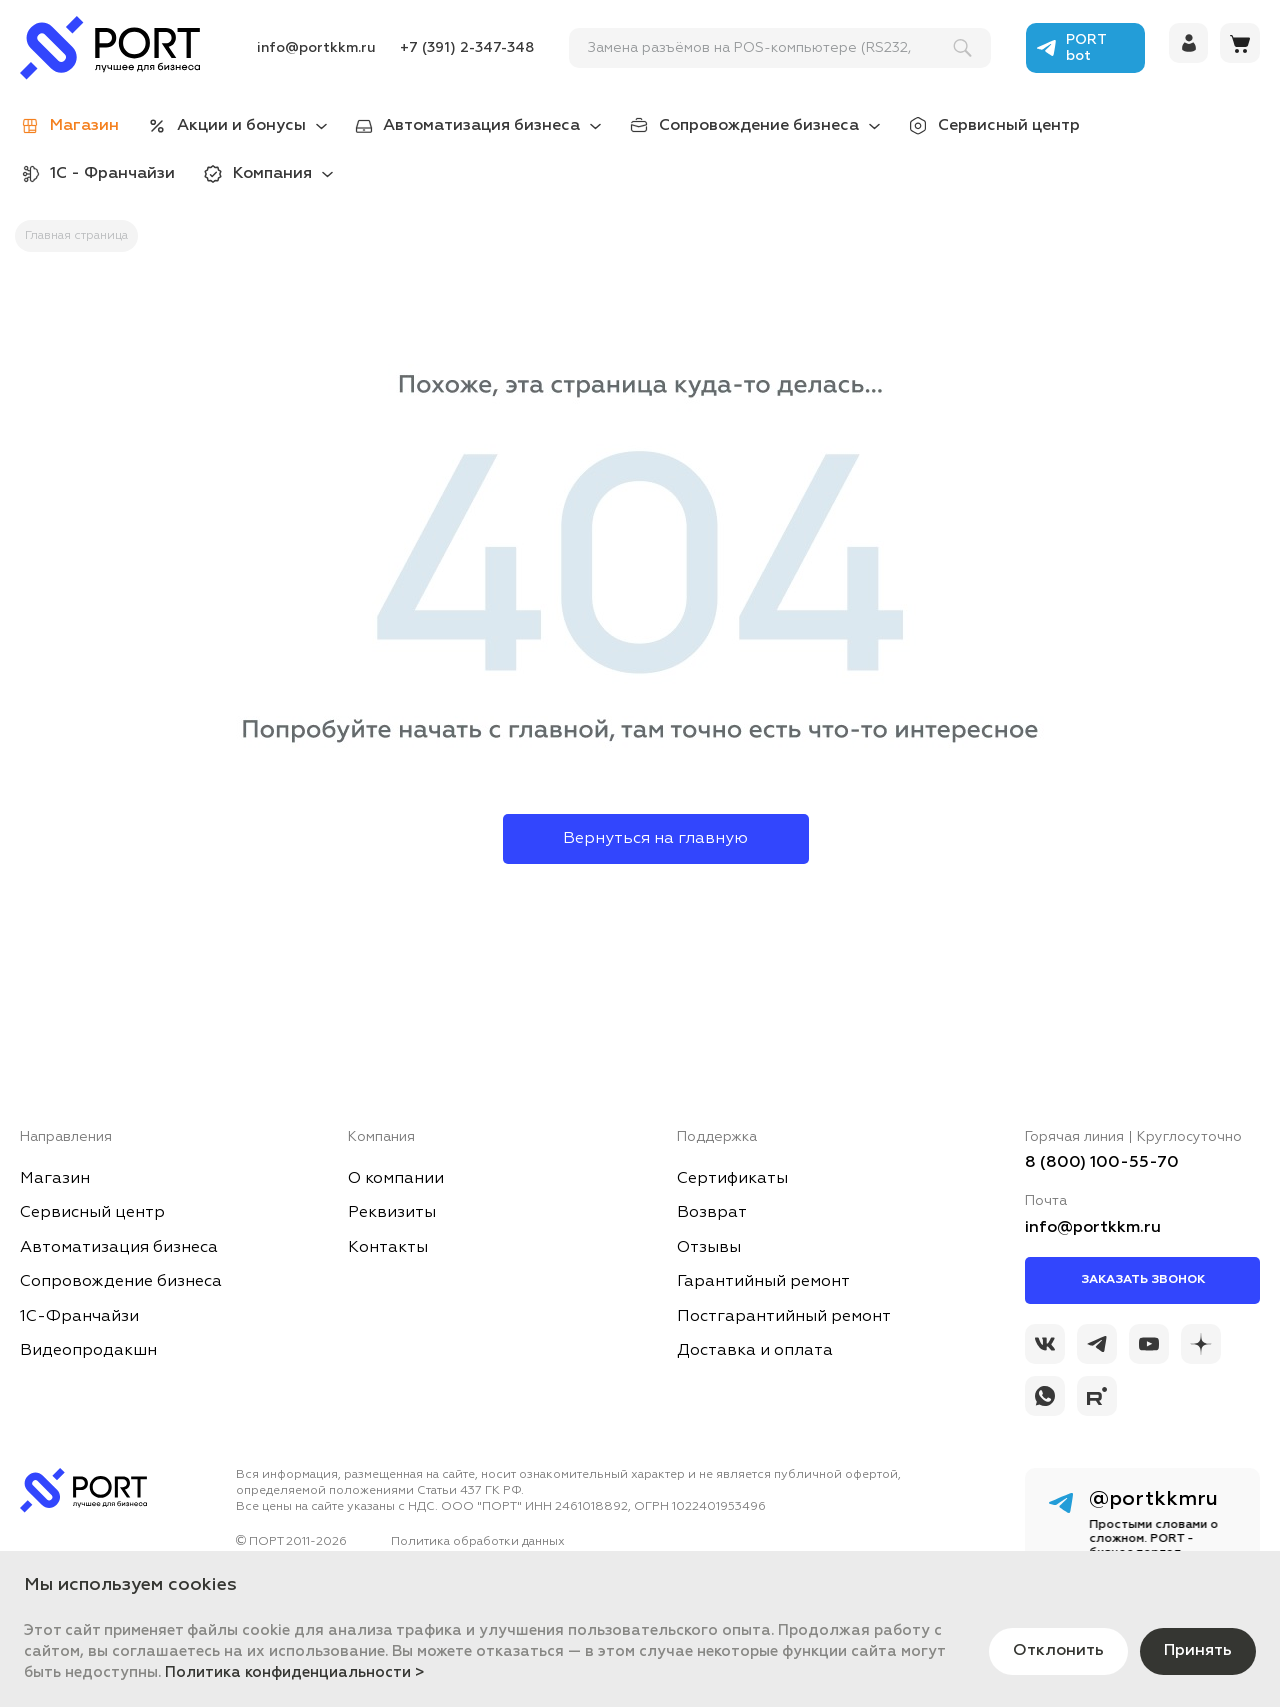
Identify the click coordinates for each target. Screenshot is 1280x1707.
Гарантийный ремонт (763, 1282)
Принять (1198, 1651)
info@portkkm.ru (316, 48)
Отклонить (1058, 1651)
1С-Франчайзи (79, 1317)
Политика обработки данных (478, 1542)
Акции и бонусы (241, 126)
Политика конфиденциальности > (295, 1672)
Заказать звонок (1143, 1280)
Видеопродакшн (88, 1351)
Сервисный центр (1009, 126)
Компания (272, 174)
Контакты (388, 1248)
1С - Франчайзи (112, 174)
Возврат (712, 1213)
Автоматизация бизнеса (481, 126)
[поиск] (771, 48)
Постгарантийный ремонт (784, 1317)
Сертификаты (732, 1179)
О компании (396, 1179)
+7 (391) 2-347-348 (467, 48)
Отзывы (709, 1248)
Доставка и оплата (755, 1351)
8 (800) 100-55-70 (1102, 1163)
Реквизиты (392, 1213)
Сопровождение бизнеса (759, 126)
